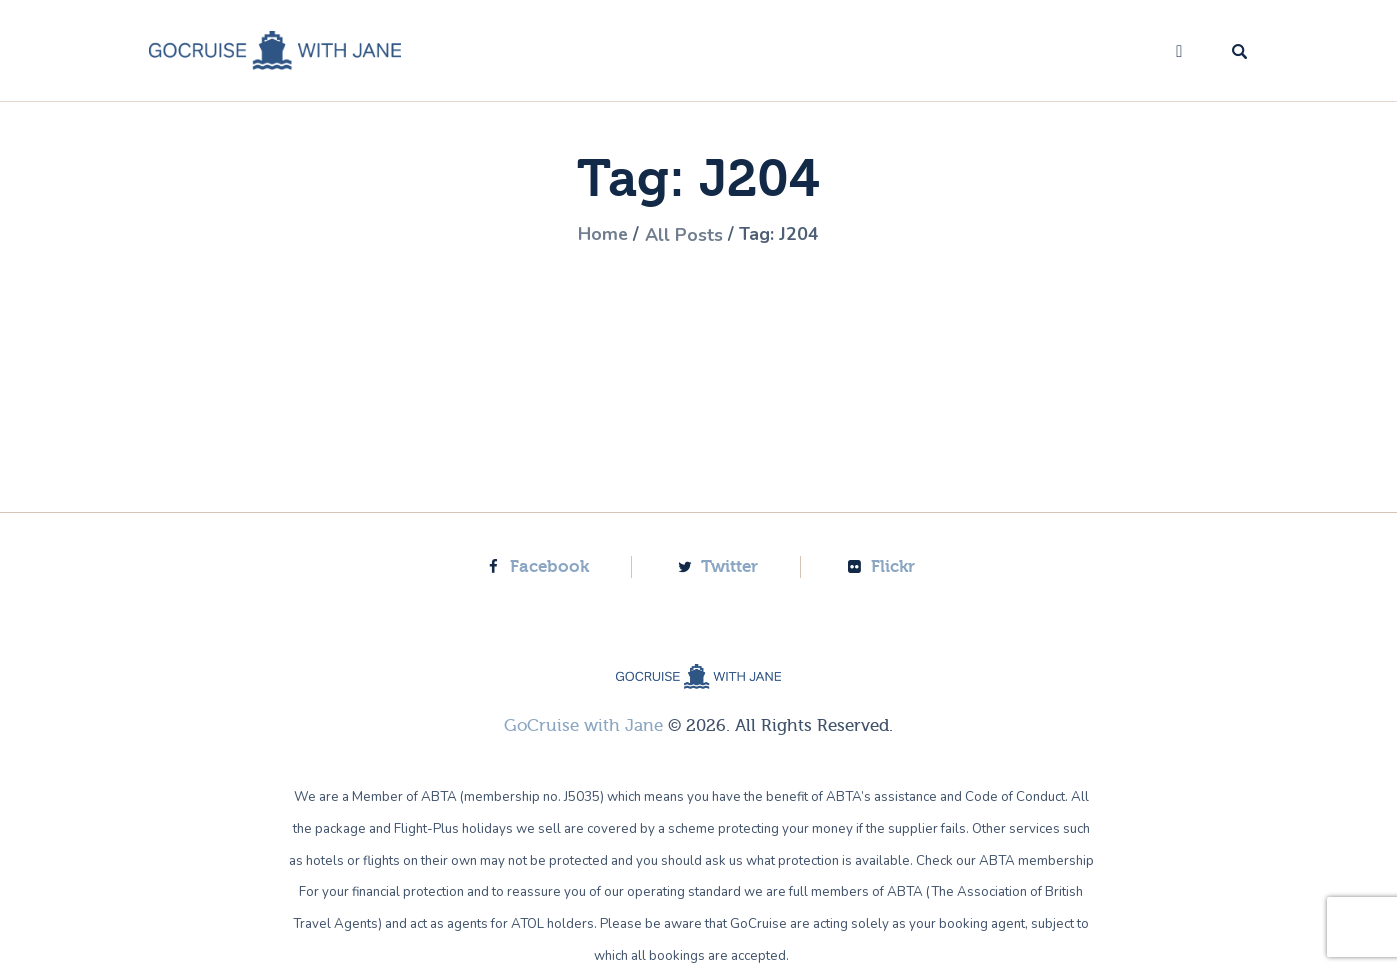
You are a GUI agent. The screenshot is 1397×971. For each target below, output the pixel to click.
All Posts (684, 235)
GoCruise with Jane (583, 724)
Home (602, 235)
